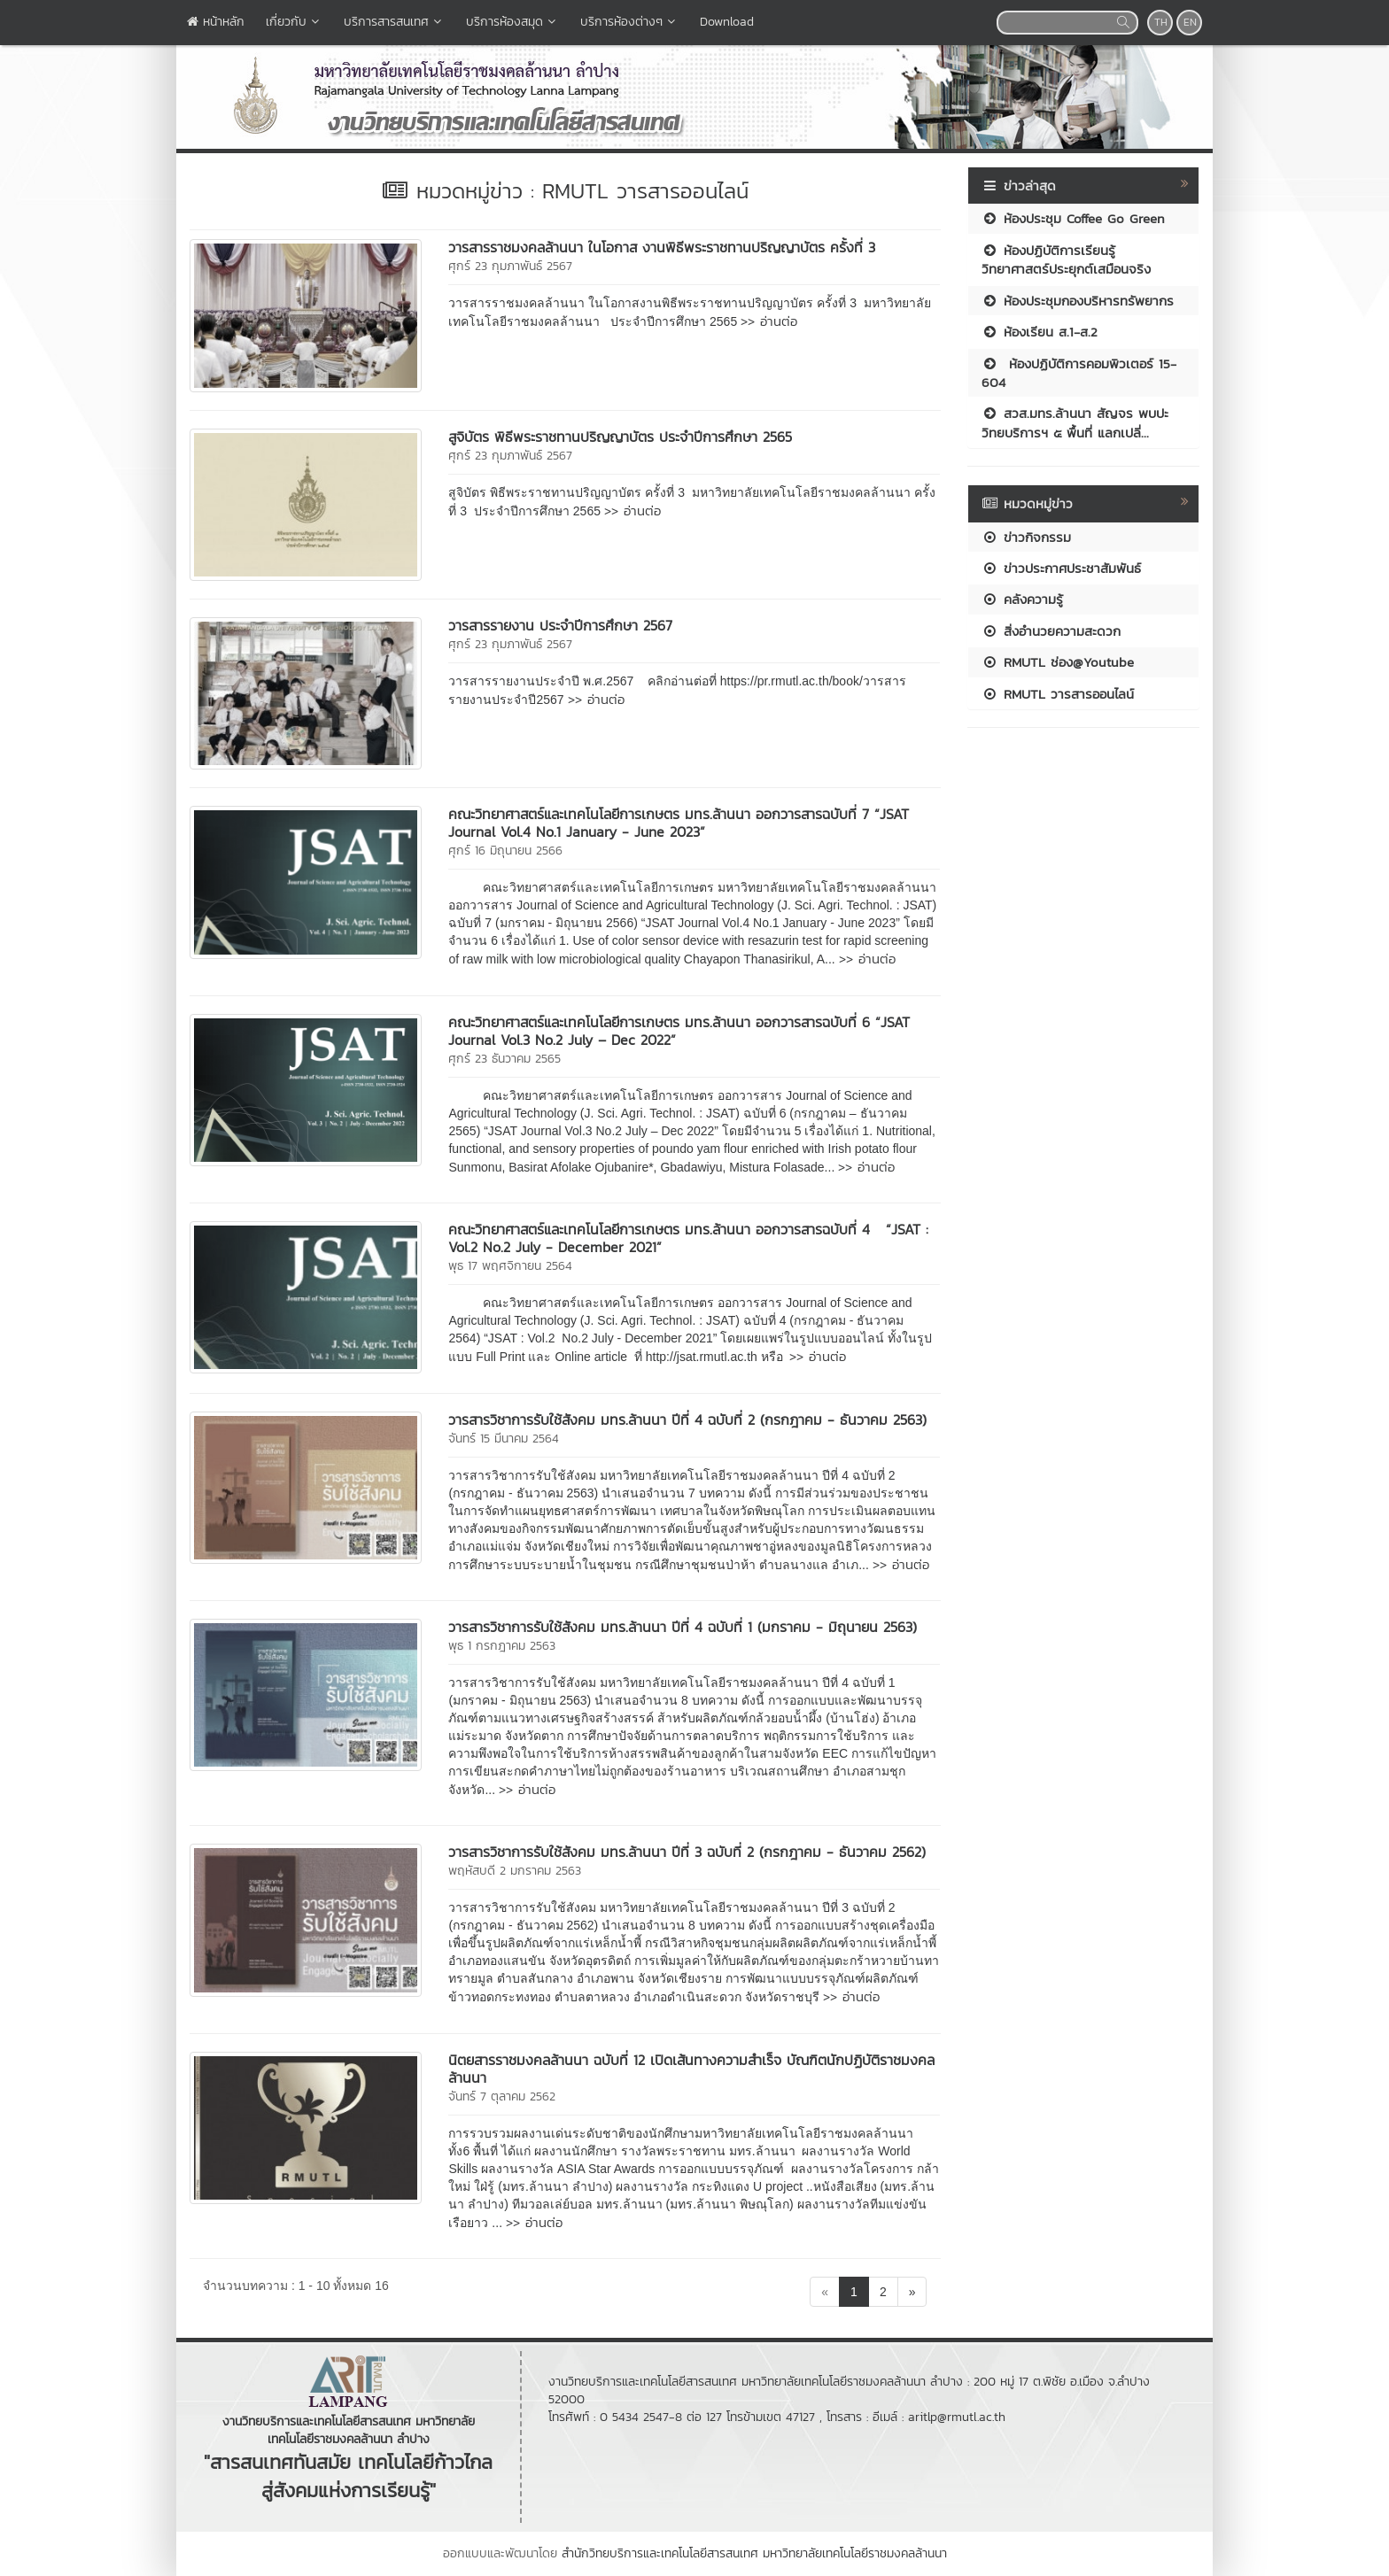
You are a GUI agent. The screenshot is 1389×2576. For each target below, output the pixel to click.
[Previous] (825, 2292)
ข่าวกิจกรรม (1026, 537)
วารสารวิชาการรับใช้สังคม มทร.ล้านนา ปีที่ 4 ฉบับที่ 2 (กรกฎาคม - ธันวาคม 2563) (687, 1419)
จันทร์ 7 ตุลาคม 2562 (501, 2096)
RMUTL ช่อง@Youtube (1058, 662)
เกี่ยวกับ (294, 21)
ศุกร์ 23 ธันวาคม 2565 (504, 1058)
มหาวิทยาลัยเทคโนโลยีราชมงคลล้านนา (855, 2553)
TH (1161, 22)
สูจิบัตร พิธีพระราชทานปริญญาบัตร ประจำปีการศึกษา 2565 (620, 436)
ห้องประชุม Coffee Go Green (1073, 218)
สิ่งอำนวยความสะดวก (1051, 631)
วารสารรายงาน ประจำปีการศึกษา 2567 (560, 625)
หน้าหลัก (215, 21)
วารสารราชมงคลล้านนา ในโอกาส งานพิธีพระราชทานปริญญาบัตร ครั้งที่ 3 (661, 247)
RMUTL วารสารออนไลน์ (1058, 694)
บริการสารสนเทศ (394, 21)
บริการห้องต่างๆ (629, 21)
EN (1190, 22)
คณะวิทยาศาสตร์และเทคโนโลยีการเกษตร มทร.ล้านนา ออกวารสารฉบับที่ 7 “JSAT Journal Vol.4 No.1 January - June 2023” (678, 822)
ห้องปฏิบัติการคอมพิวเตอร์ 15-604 (1079, 372)
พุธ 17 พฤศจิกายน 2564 (510, 1266)
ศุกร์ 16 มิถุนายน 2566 (505, 850)
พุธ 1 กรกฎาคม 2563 (501, 1645)
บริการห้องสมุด (512, 21)
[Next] (912, 2292)
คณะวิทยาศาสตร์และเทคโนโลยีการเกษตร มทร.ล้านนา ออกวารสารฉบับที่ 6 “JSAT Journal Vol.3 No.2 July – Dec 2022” (679, 1030)
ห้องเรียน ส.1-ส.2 (1040, 331)
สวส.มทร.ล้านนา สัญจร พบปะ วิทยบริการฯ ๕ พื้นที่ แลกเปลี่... (1075, 422)
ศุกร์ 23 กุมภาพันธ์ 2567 (510, 266)
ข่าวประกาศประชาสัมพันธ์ (1061, 568)
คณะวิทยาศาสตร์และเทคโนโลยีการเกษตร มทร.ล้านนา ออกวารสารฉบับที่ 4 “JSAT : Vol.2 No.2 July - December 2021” (688, 1237)
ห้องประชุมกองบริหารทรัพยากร (1078, 300)
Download (727, 21)
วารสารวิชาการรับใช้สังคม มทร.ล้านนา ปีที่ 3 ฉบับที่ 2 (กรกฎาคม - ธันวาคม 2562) (687, 1851)
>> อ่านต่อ (769, 321)
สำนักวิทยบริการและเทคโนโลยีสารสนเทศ (660, 2553)
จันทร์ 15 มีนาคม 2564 (503, 1438)
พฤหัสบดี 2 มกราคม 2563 (514, 1870)
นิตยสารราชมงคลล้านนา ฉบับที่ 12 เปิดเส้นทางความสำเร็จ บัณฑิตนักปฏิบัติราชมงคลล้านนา (691, 2068)
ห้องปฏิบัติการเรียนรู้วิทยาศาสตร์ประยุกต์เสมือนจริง (1066, 259)
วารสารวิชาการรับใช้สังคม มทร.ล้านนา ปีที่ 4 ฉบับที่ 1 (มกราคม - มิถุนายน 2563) (682, 1626)
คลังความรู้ (1022, 599)
